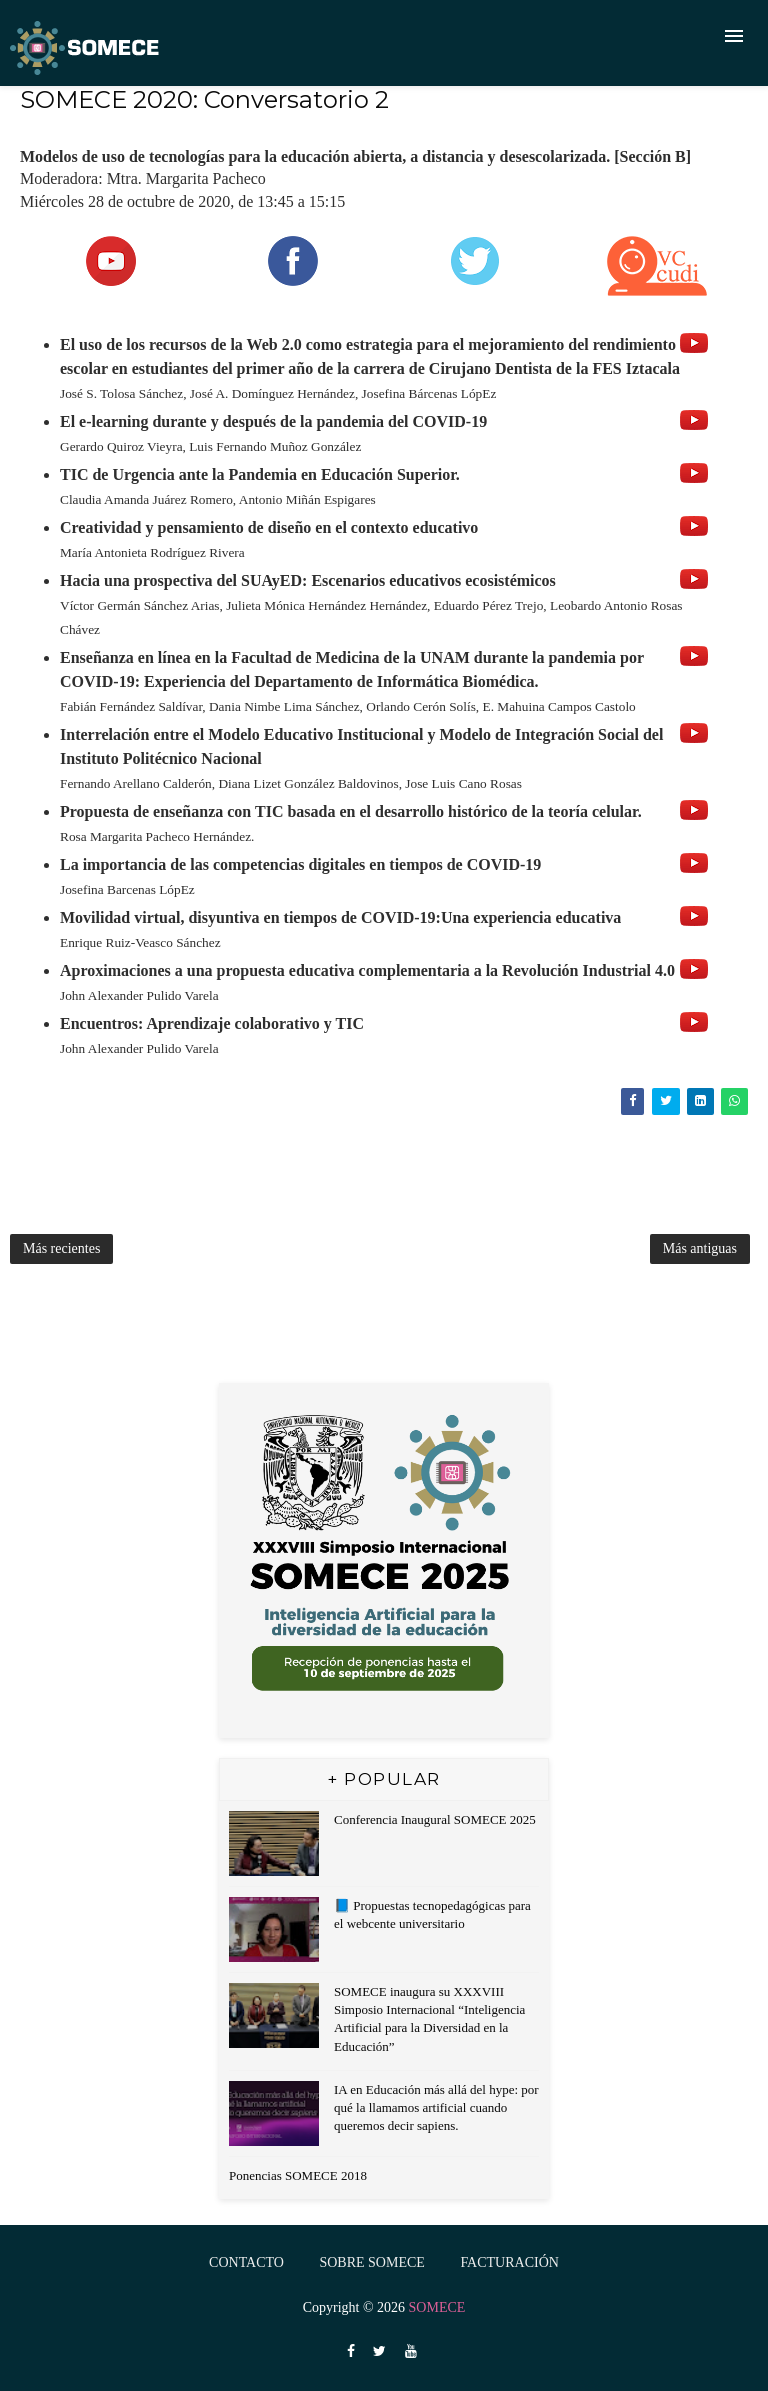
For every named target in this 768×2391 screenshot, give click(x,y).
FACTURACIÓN (509, 2262)
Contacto (246, 2262)
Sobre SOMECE (371, 2262)
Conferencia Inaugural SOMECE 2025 (435, 1819)
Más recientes (61, 1248)
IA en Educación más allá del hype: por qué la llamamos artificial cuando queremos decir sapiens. (436, 2107)
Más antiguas (700, 1248)
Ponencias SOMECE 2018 (298, 2175)
